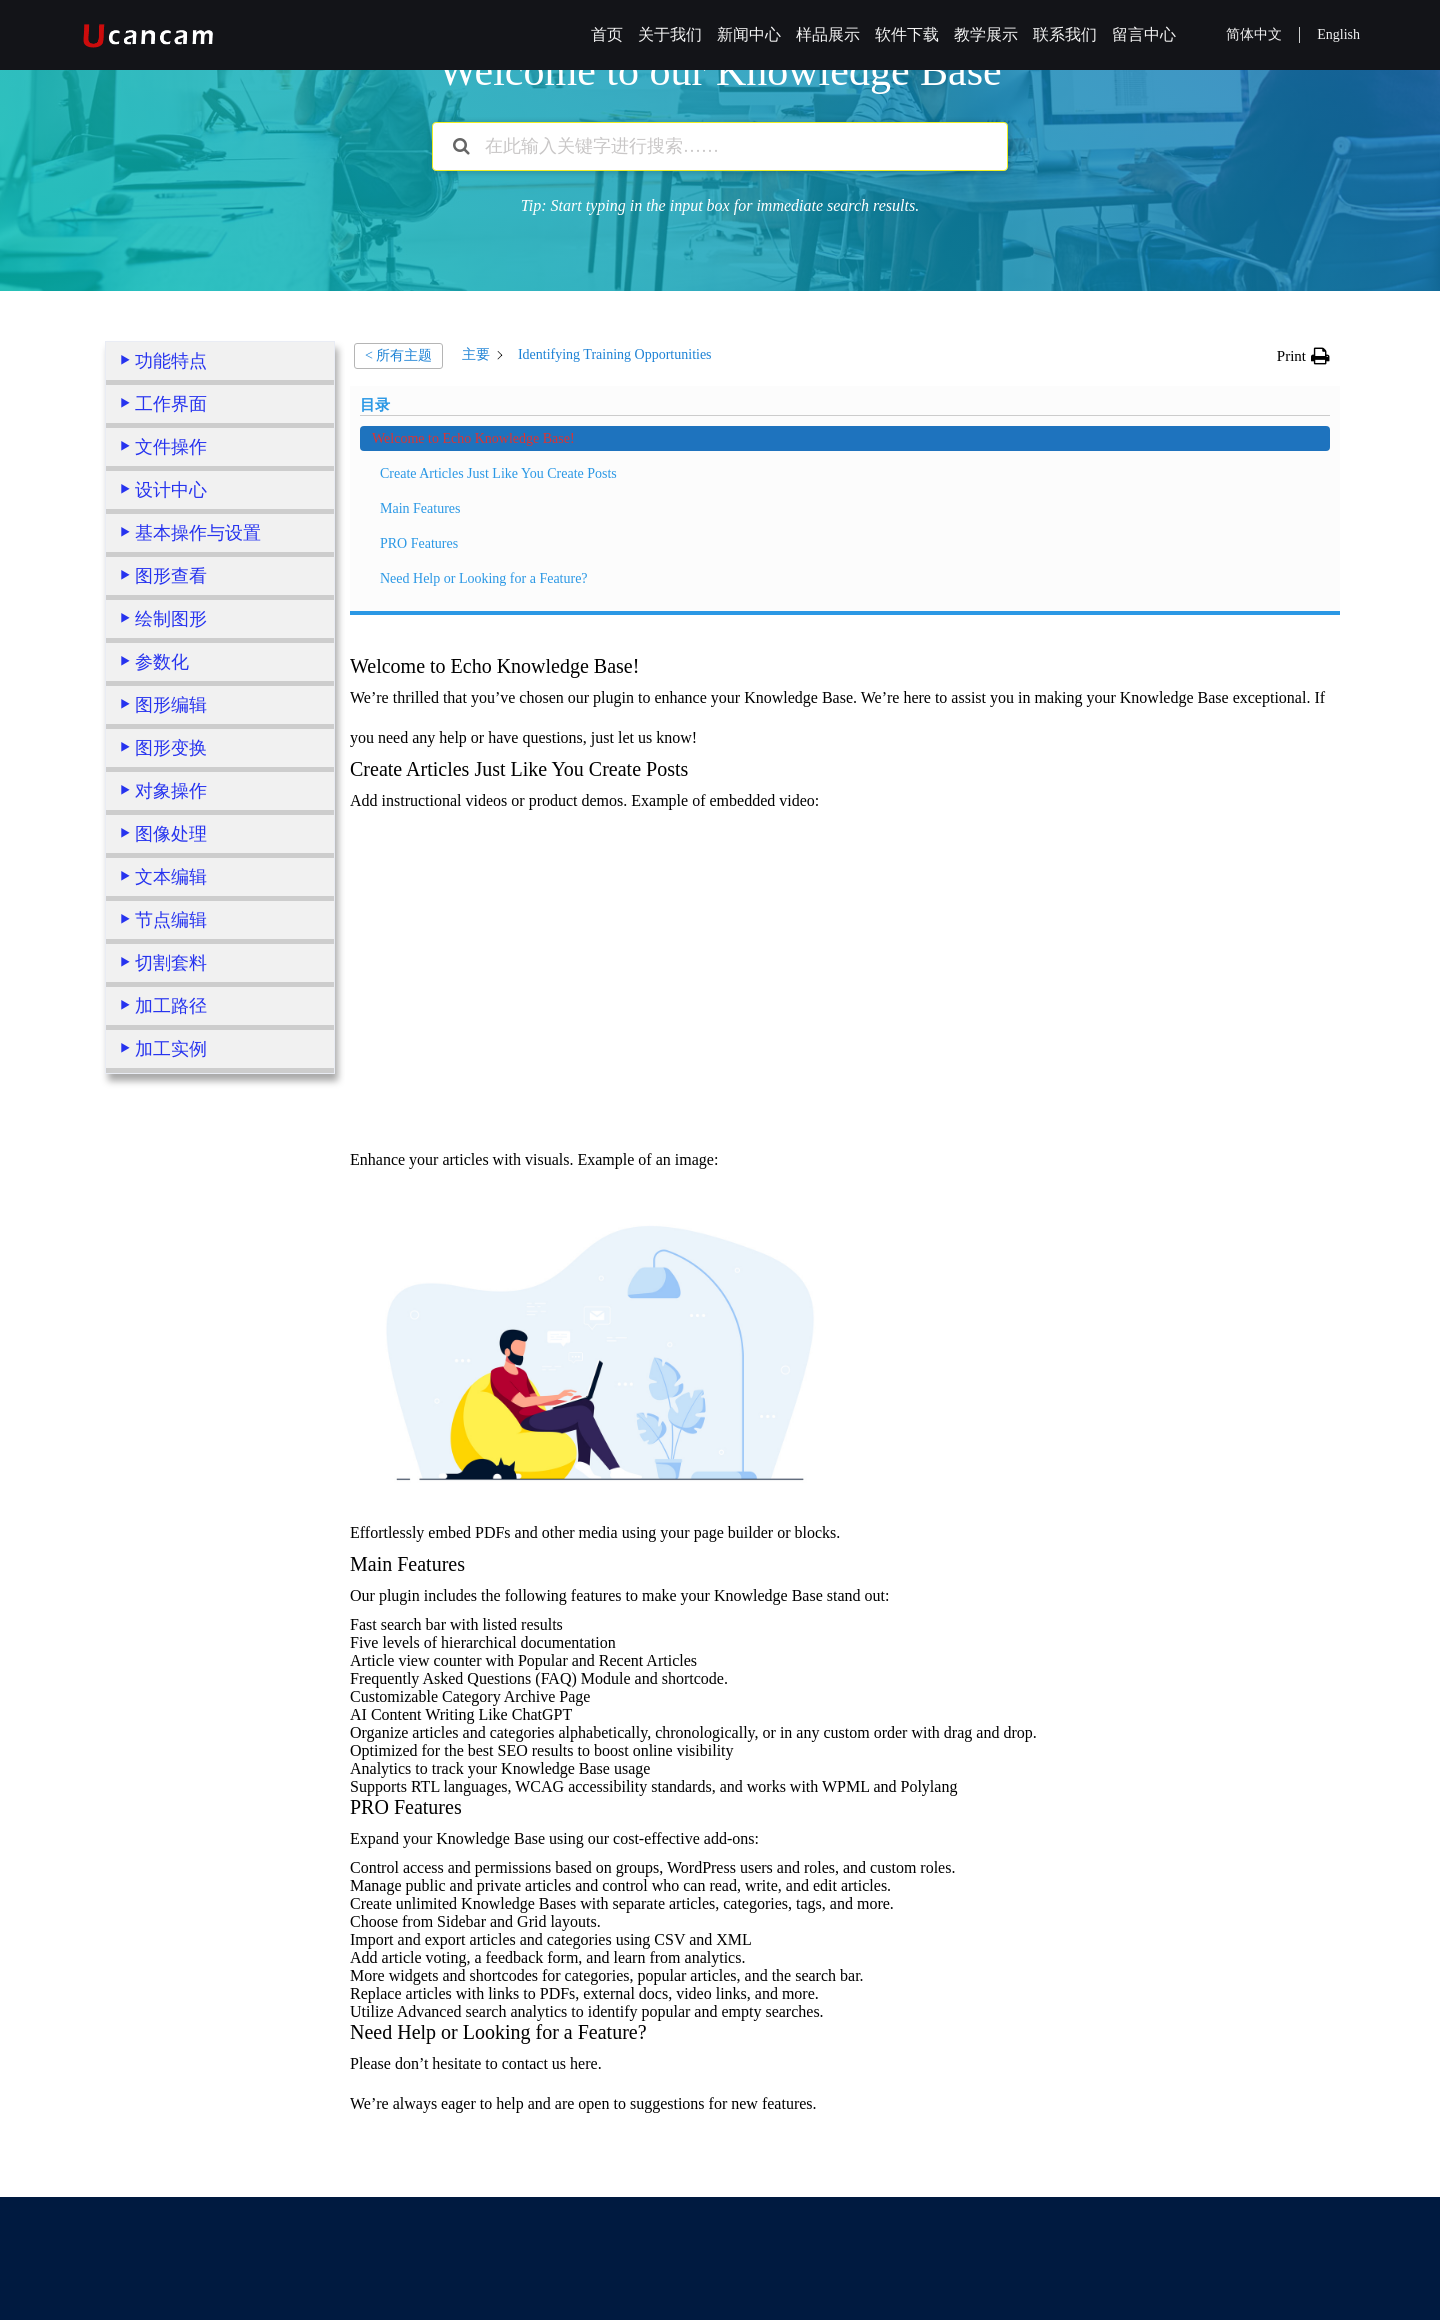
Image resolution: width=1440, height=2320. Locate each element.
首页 (607, 34)
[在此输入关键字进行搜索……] (720, 146)
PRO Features (174, 1293)
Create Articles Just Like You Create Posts (217, 1213)
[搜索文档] (461, 146)
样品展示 (828, 34)
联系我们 (1065, 34)
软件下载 (907, 34)
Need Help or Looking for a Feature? (213, 1339)
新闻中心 (749, 34)
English (1338, 34)
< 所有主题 (398, 355)
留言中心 (1144, 34)
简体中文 (1254, 34)
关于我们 (670, 34)
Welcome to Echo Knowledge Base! (210, 1157)
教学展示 (986, 34)
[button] (1303, 356)
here (584, 1794)
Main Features (175, 1258)
